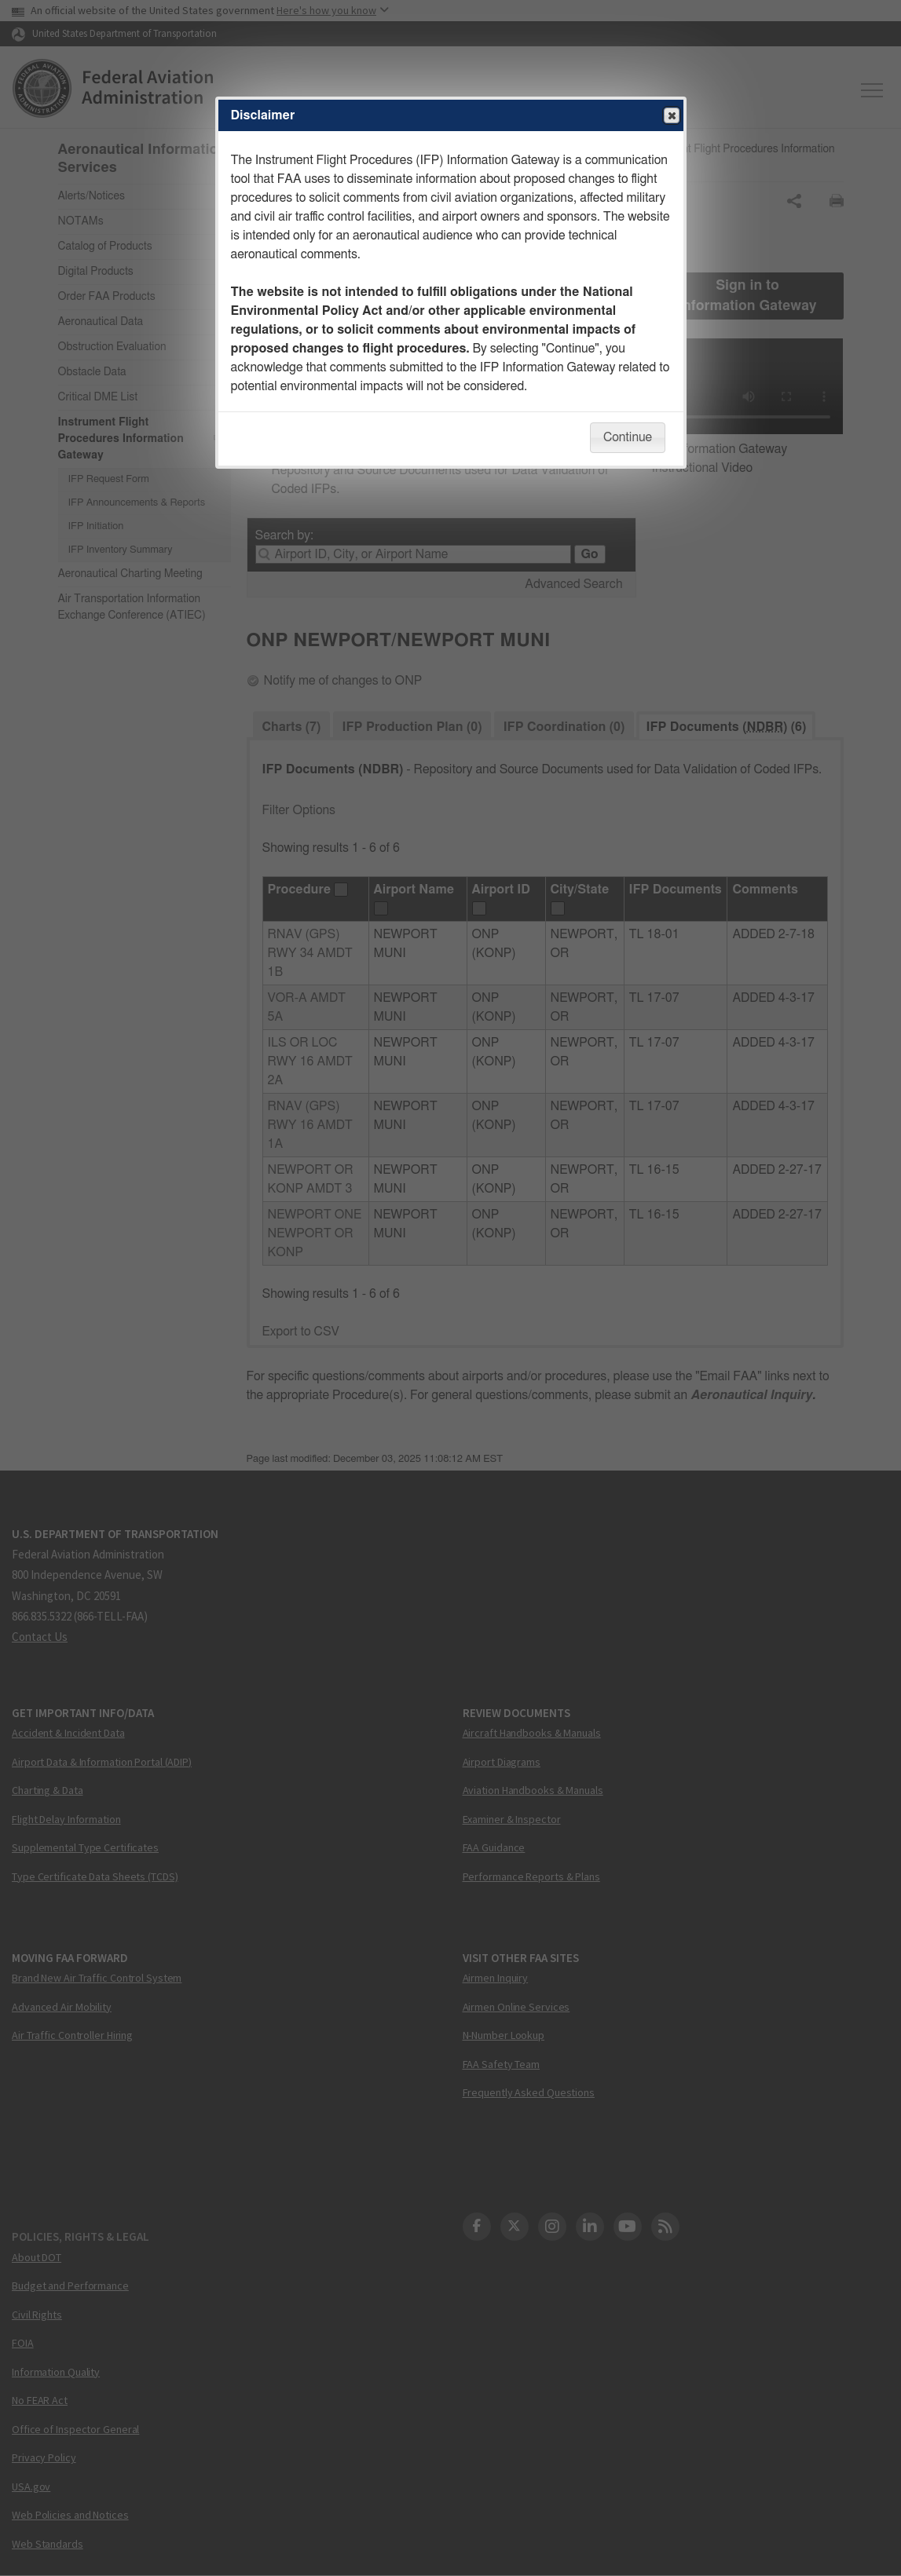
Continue (627, 437)
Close (671, 116)
